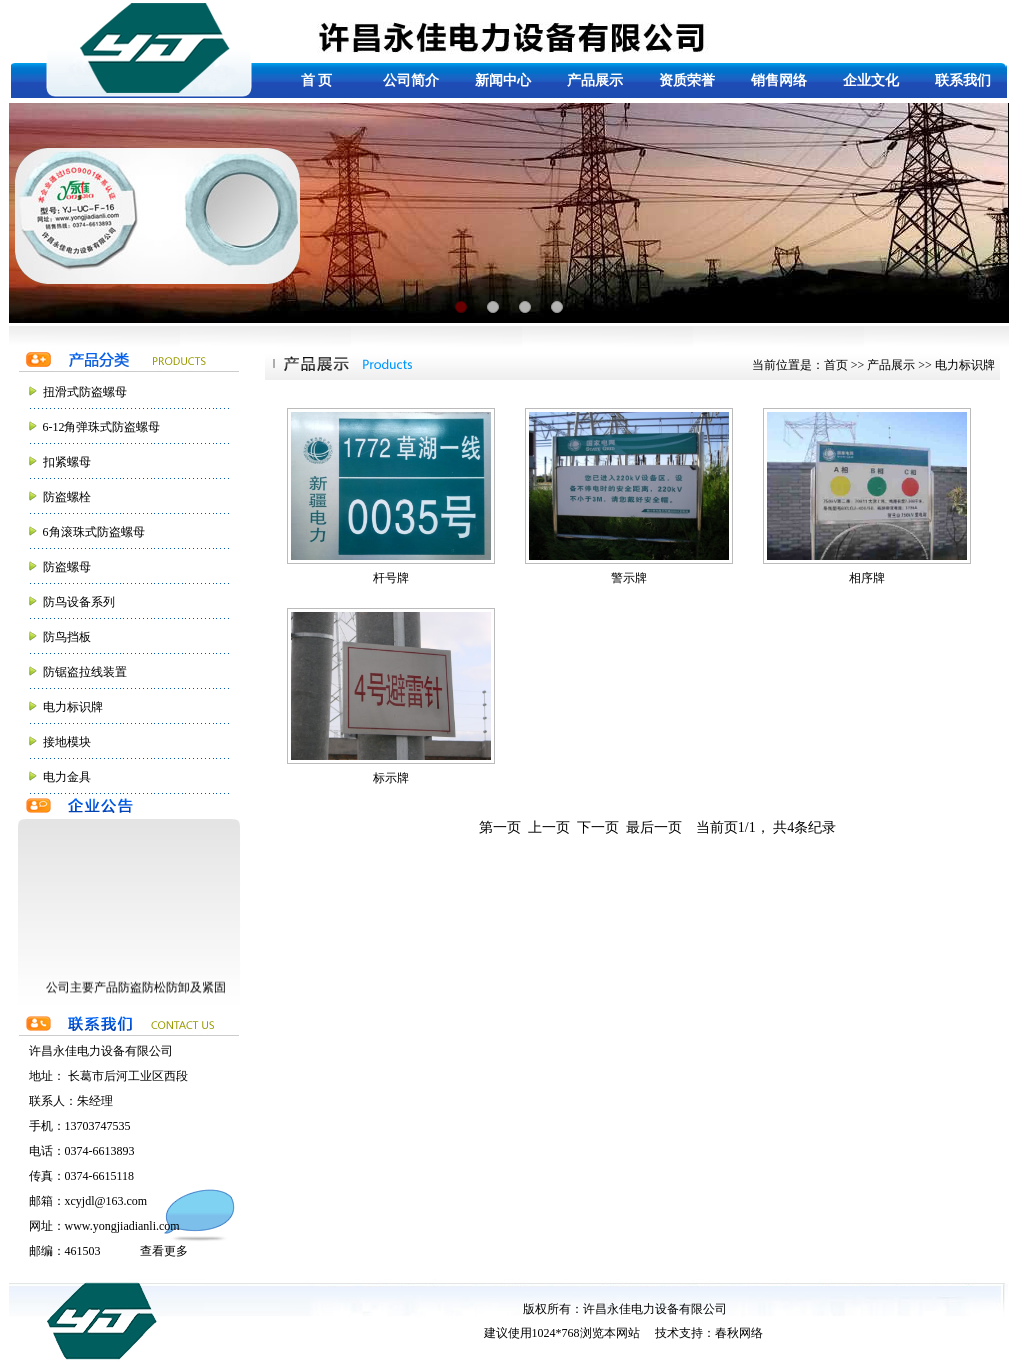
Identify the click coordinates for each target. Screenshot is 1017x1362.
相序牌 (867, 496)
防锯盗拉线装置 (85, 672)
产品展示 (595, 80)
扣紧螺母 (67, 462)
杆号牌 (391, 496)
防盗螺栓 (67, 497)
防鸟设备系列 (79, 602)
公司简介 (411, 80)
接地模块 (67, 742)
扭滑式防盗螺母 (85, 392)
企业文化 (871, 80)
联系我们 (963, 80)
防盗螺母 (67, 567)
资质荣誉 (687, 80)
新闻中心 (503, 80)
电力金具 (67, 777)
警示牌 (629, 496)
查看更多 (164, 1251)
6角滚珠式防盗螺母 (94, 532)
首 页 (317, 80)
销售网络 (779, 80)
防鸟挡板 (67, 637)
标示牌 (391, 696)
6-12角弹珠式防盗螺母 (102, 427)
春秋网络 (739, 1333)
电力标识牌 (73, 707)
